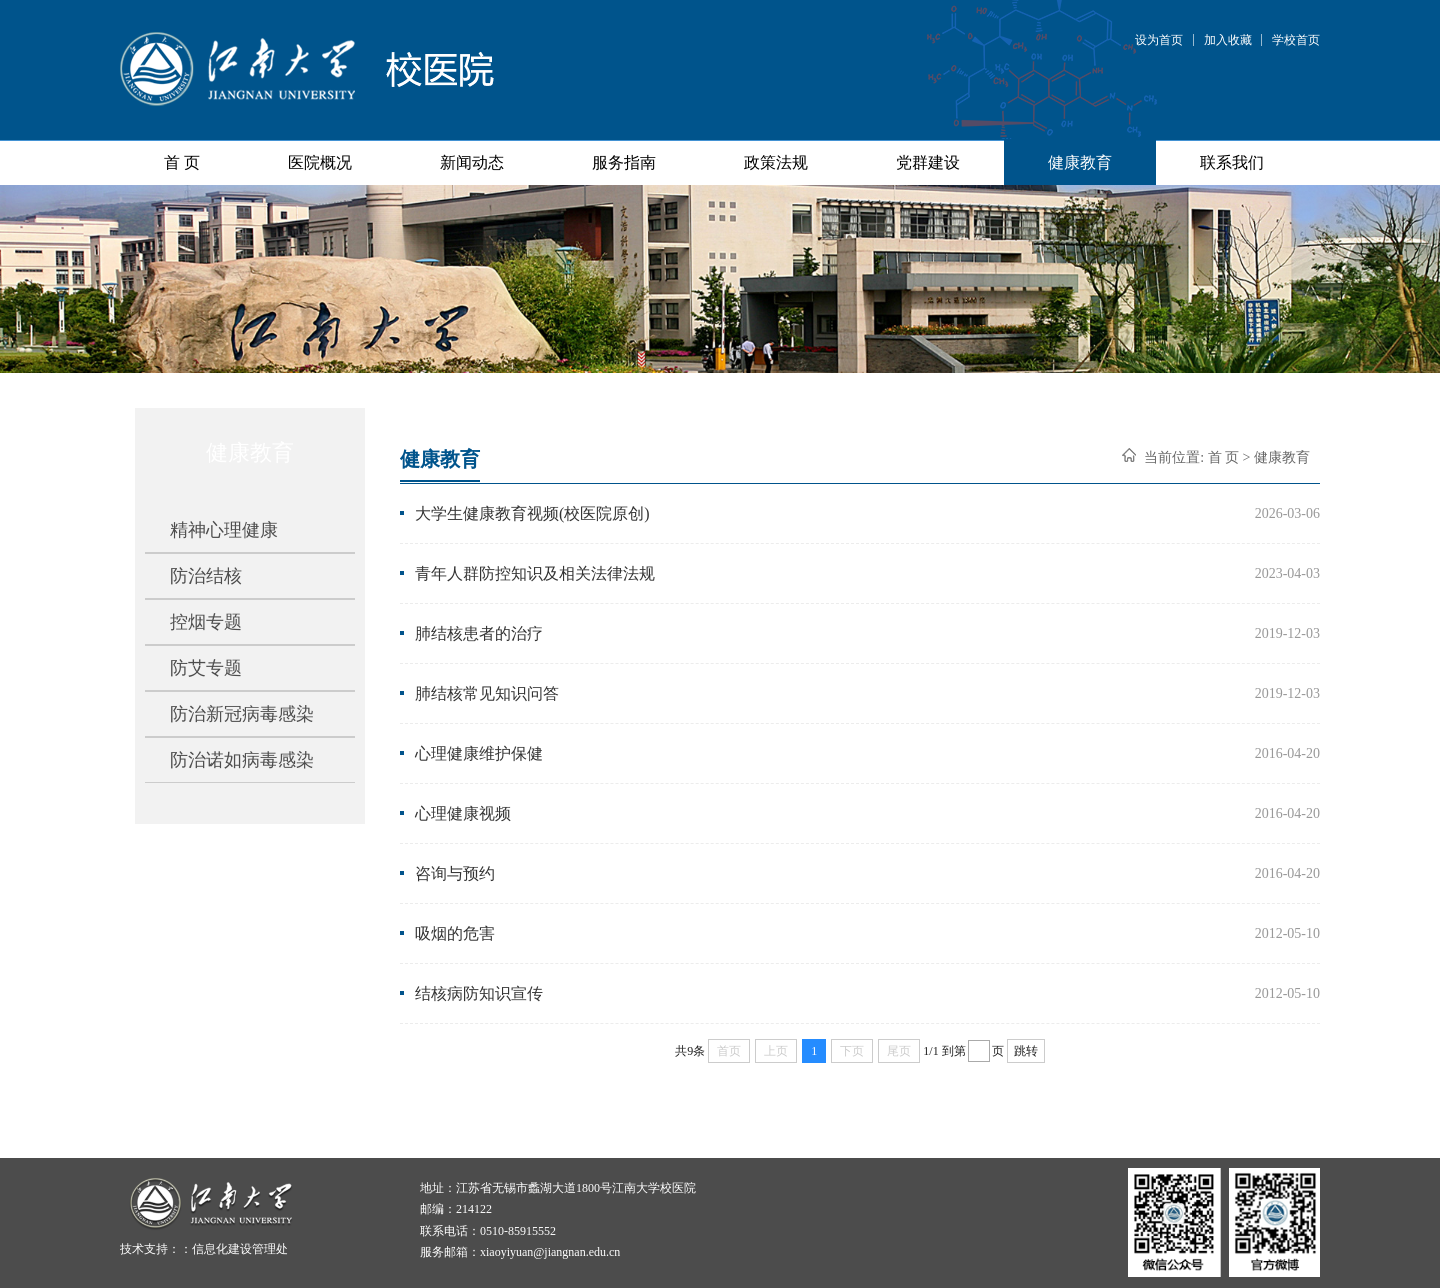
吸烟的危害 (455, 933)
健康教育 (1080, 162)
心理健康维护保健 (479, 753)
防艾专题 (206, 668)
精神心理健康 (224, 530)
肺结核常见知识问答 (487, 693)
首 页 (182, 162)
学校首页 (1296, 40)
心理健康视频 (463, 813)
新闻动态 (472, 162)
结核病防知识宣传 (479, 993)
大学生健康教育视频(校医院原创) (532, 513)
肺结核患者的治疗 (479, 633)
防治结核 (206, 576)
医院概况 (320, 162)
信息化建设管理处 (240, 1249)
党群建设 (928, 162)
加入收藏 (1228, 40)
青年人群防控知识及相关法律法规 (535, 573)
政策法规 (776, 162)
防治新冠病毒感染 (242, 714)
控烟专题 (206, 622)
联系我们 (1232, 162)
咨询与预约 (455, 873)
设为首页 (1159, 40)
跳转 (1026, 1051)
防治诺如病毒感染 (242, 760)
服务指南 (624, 162)
